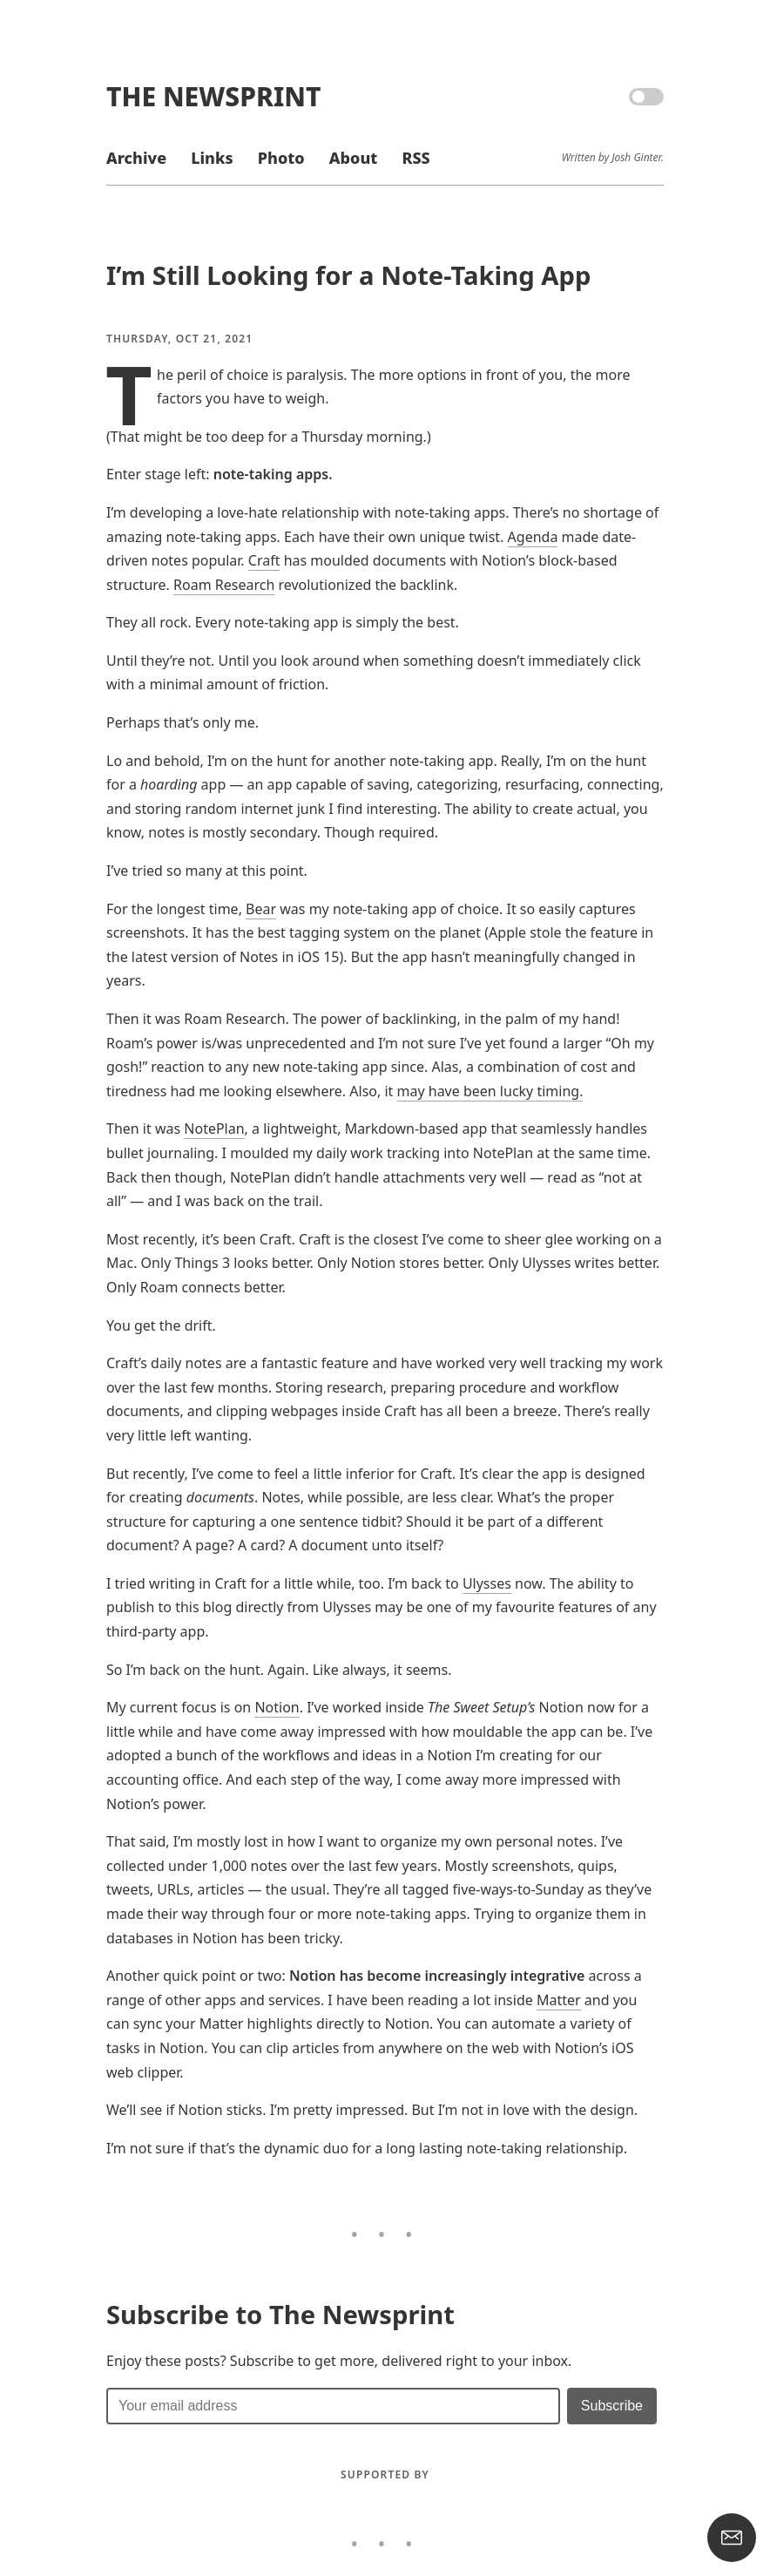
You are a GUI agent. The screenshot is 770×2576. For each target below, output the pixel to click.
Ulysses (487, 1583)
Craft (264, 560)
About (353, 157)
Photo (281, 157)
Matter (559, 2000)
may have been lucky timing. (490, 1091)
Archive (136, 157)
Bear (261, 909)
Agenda (533, 536)
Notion (276, 1707)
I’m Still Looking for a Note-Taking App (348, 275)
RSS (415, 157)
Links (212, 157)
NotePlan (214, 1128)
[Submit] (612, 2406)
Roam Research (223, 584)
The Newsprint (213, 96)
